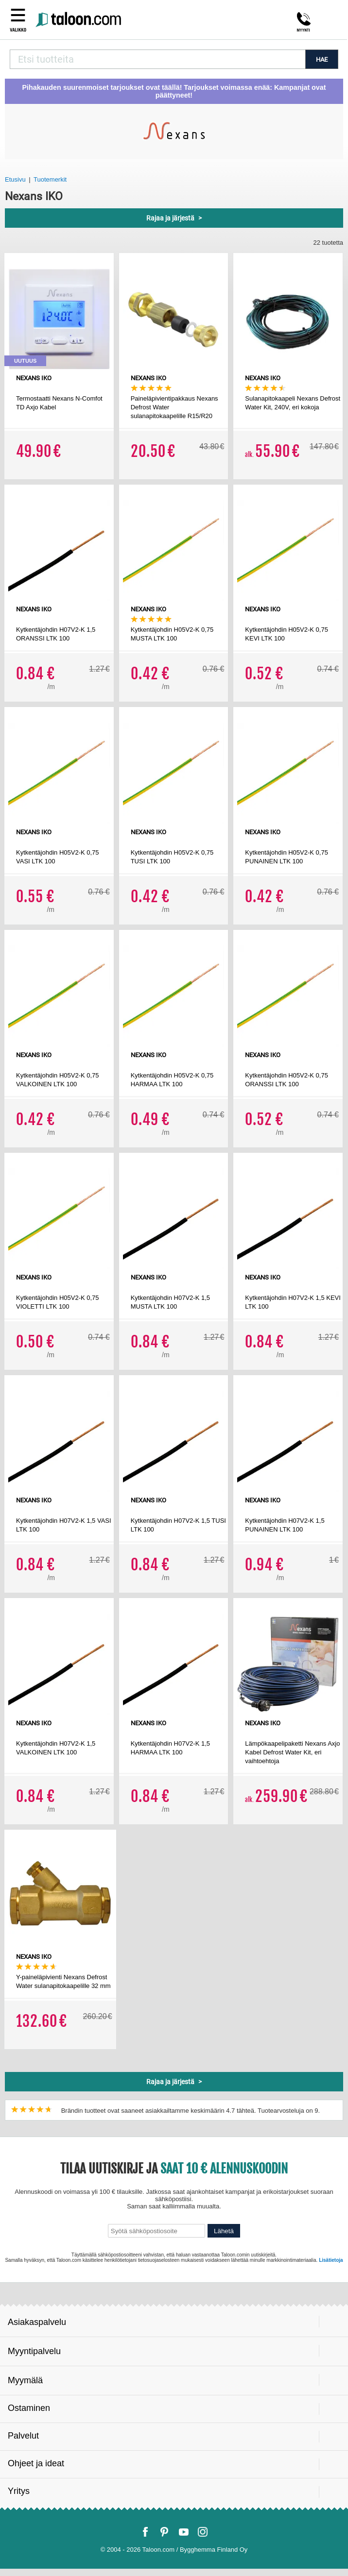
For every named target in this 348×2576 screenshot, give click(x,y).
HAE (322, 59)
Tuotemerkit (50, 179)
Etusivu (15, 179)
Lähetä (224, 2231)
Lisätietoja (331, 2260)
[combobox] (157, 59)
